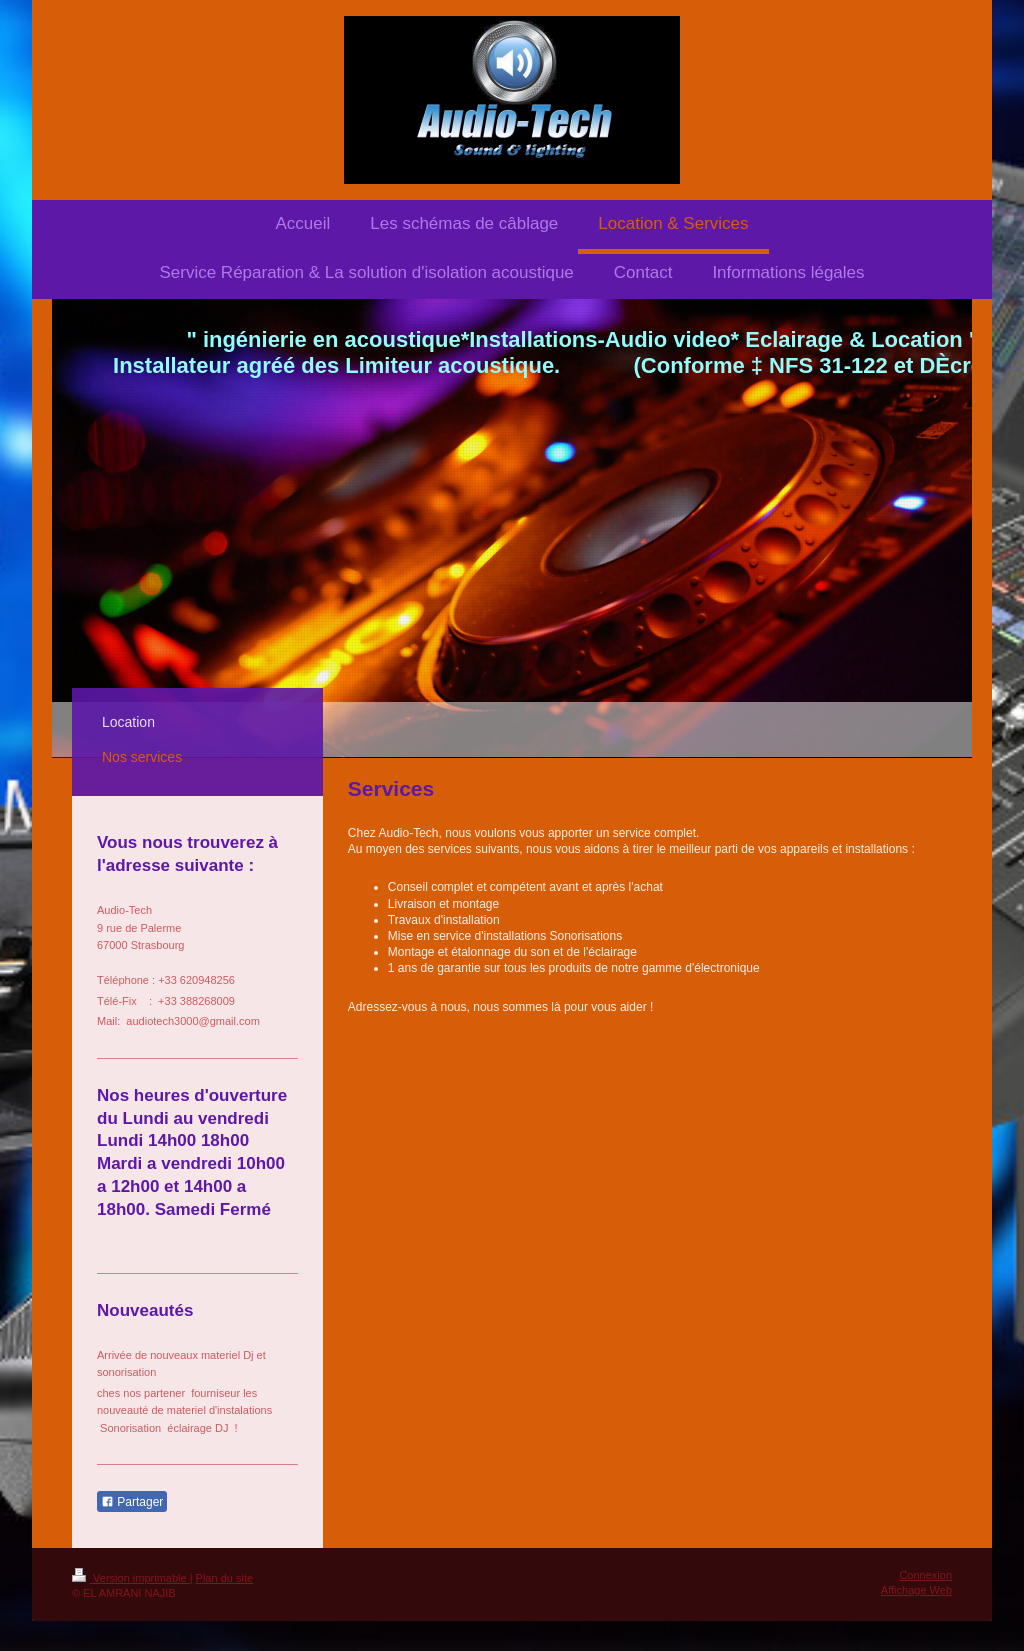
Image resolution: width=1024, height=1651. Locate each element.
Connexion (925, 1575)
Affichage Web (916, 1590)
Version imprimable (131, 1578)
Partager (132, 1502)
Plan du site (224, 1578)
